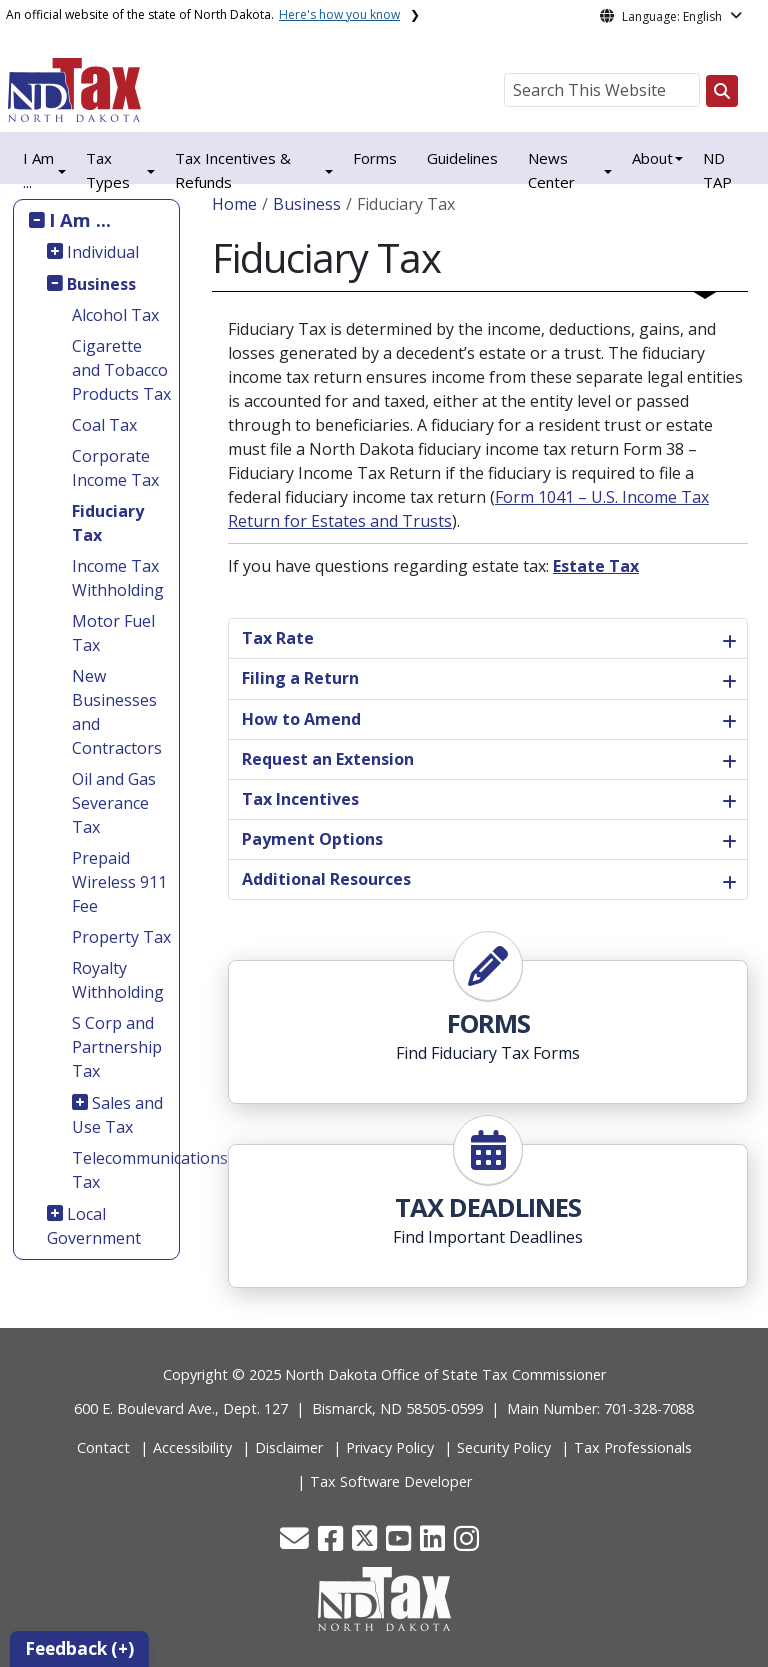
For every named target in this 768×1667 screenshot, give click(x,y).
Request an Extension (328, 759)
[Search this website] (722, 91)
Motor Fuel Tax (113, 633)
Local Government (94, 1226)
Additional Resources (326, 879)
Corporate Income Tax (115, 468)
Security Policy (504, 1447)
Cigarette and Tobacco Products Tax (121, 370)
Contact (103, 1447)
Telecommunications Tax (123, 1170)
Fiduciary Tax (108, 523)
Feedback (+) (79, 1648)
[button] (296, 1543)
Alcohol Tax (115, 315)
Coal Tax (104, 425)
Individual (103, 252)
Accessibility (192, 1447)
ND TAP (717, 170)
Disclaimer (289, 1447)
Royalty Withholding (118, 980)
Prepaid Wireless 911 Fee (119, 882)
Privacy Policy (390, 1447)
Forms (375, 158)
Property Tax (121, 937)
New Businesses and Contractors (117, 712)
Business (101, 284)
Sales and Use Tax (118, 1115)
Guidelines (462, 158)
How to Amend (301, 719)
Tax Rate (278, 638)
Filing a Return (300, 678)
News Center (551, 170)
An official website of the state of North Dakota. (203, 14)
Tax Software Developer (391, 1481)
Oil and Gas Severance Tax (114, 803)
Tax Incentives (300, 799)
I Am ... (80, 219)
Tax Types (108, 170)
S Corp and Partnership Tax (117, 1047)
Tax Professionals (633, 1447)
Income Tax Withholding (118, 578)
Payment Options (312, 839)
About (652, 158)
